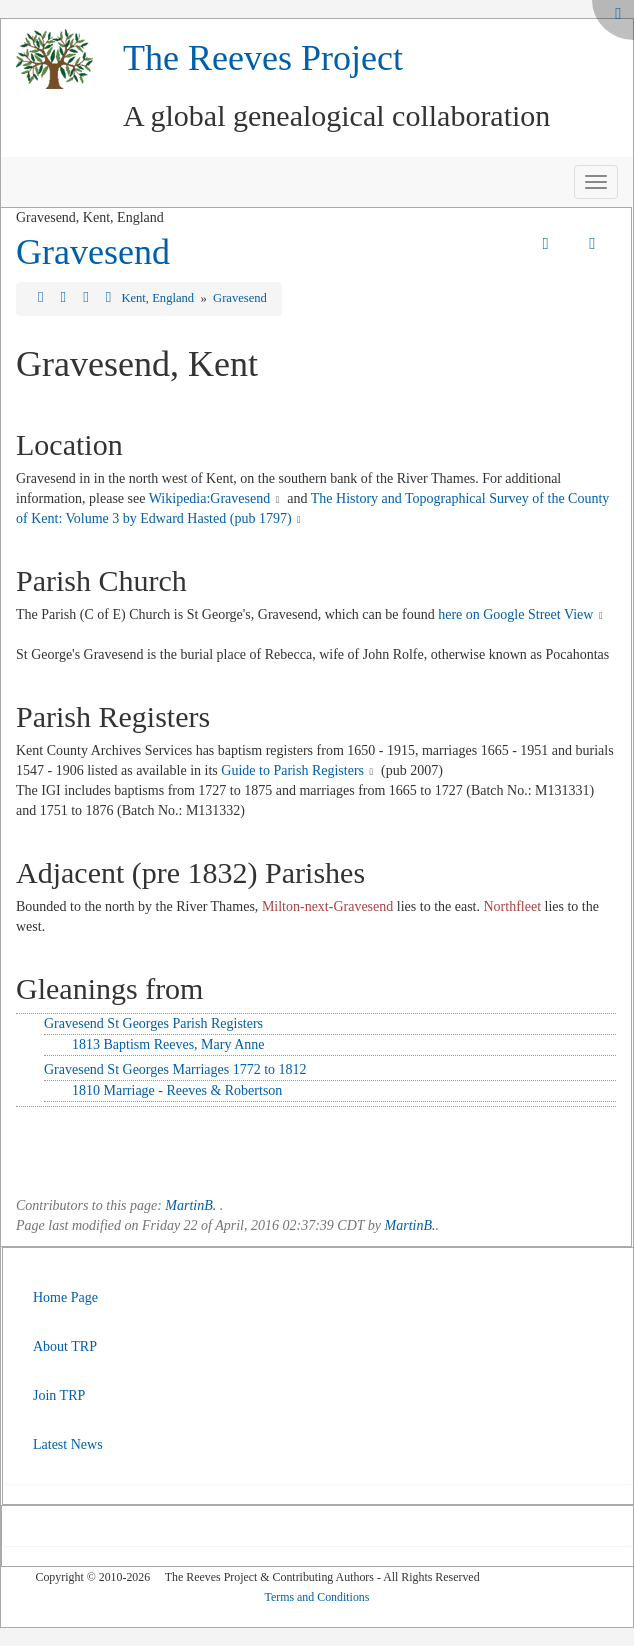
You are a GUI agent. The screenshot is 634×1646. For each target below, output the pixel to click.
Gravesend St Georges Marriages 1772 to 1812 (175, 1069)
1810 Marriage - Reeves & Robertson (177, 1090)
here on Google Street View (515, 614)
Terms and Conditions (317, 1597)
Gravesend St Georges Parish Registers (153, 1023)
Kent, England (159, 298)
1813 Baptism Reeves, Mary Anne (168, 1044)
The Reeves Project (263, 58)
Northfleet (513, 906)
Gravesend (93, 252)
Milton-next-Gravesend (327, 906)
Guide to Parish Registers (292, 770)
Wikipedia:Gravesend (210, 498)
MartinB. (190, 1205)
